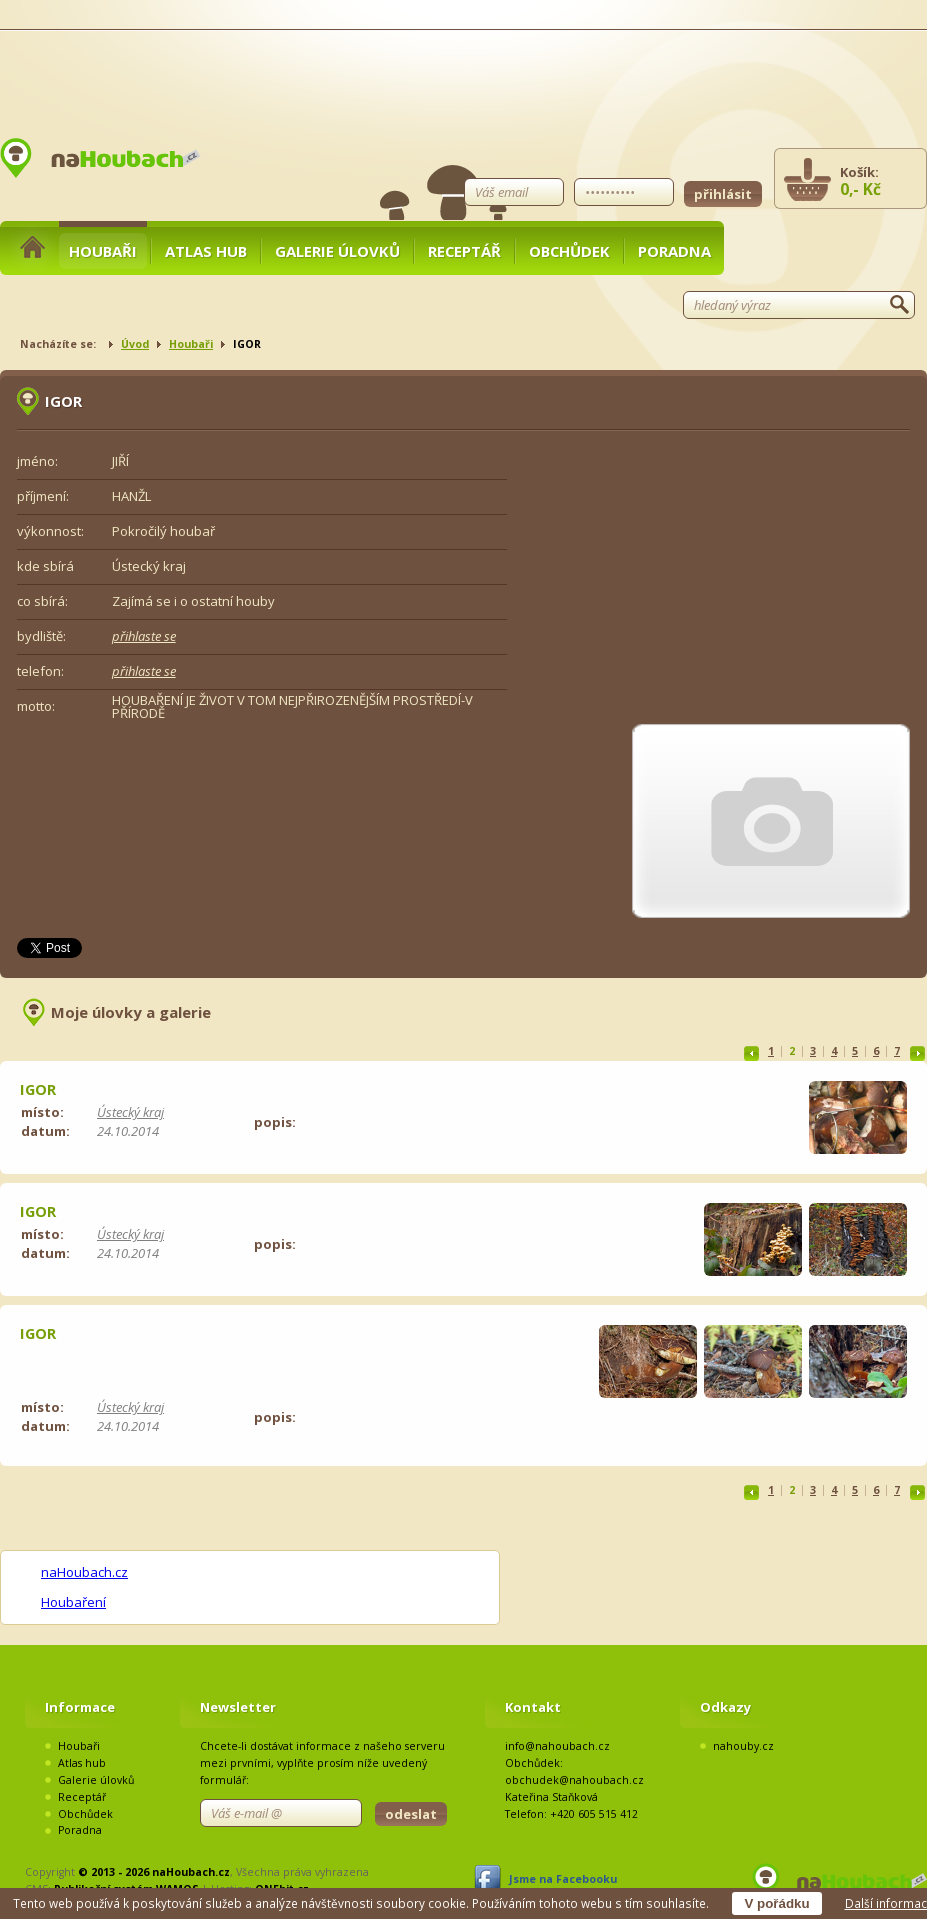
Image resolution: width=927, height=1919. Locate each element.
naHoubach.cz (84, 1572)
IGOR (38, 1089)
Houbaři (103, 251)
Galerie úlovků (337, 251)
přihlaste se (144, 636)
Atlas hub (206, 251)
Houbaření (73, 1602)
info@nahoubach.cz (557, 1746)
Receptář (464, 251)
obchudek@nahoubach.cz (574, 1780)
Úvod (135, 344)
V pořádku (776, 1903)
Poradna (674, 251)
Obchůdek (569, 251)
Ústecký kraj (130, 1112)
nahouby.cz (743, 1746)
